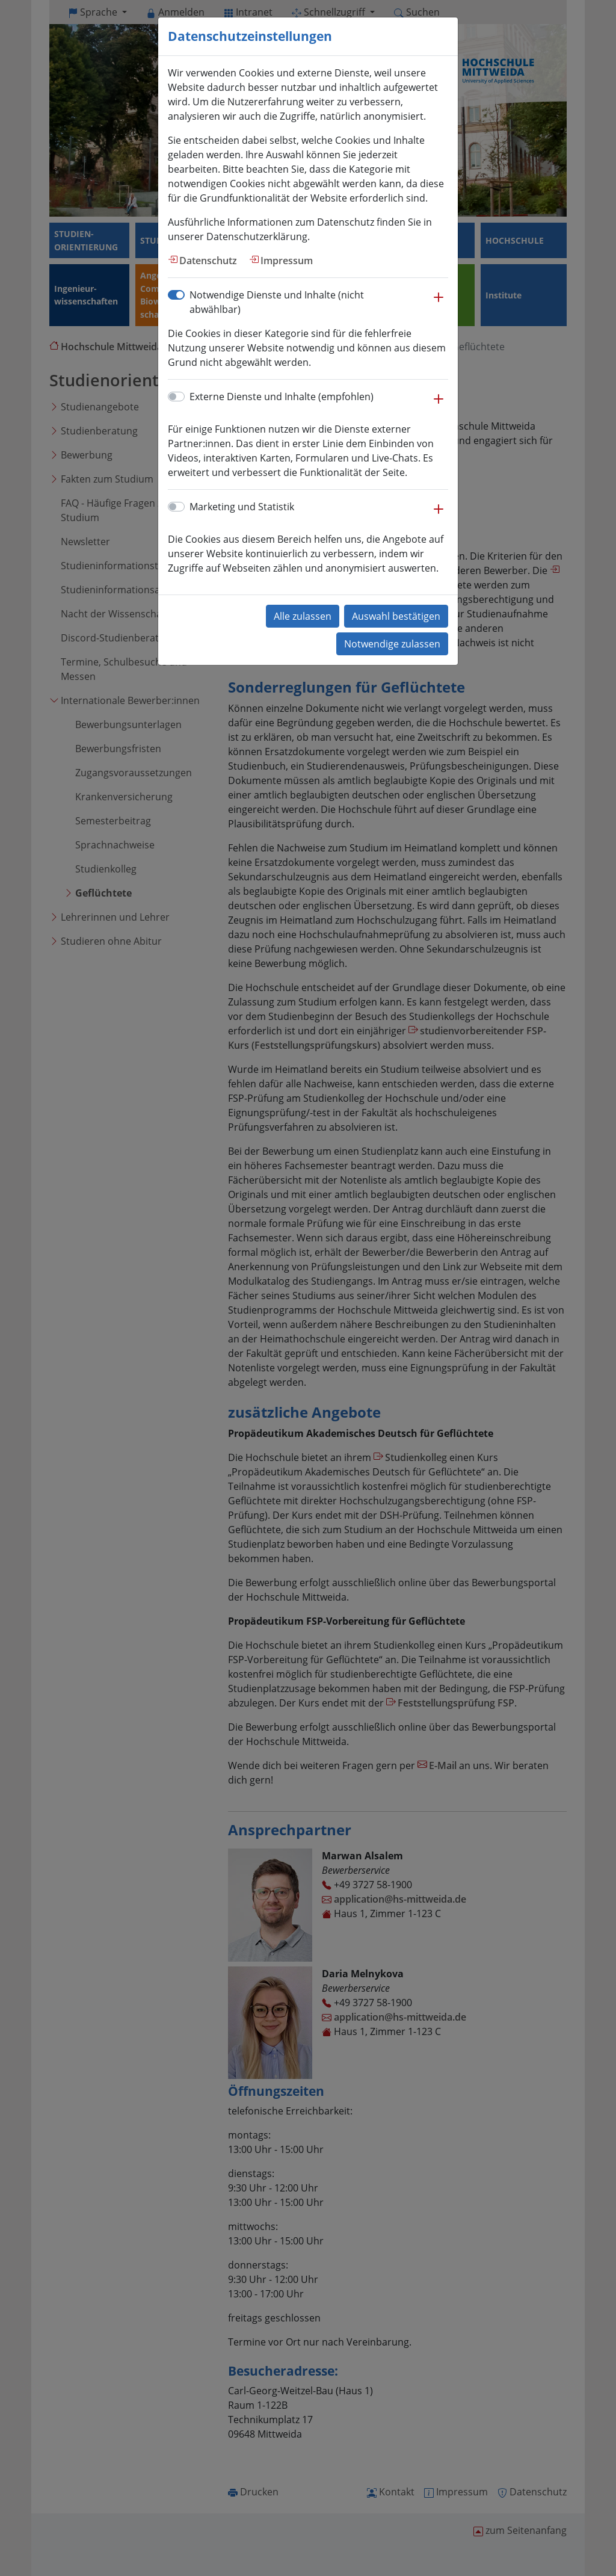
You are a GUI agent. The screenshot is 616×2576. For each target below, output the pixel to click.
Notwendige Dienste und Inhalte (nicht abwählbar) (276, 302)
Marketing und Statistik (241, 506)
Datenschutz (208, 260)
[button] (438, 303)
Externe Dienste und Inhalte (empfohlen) (281, 396)
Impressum (286, 260)
